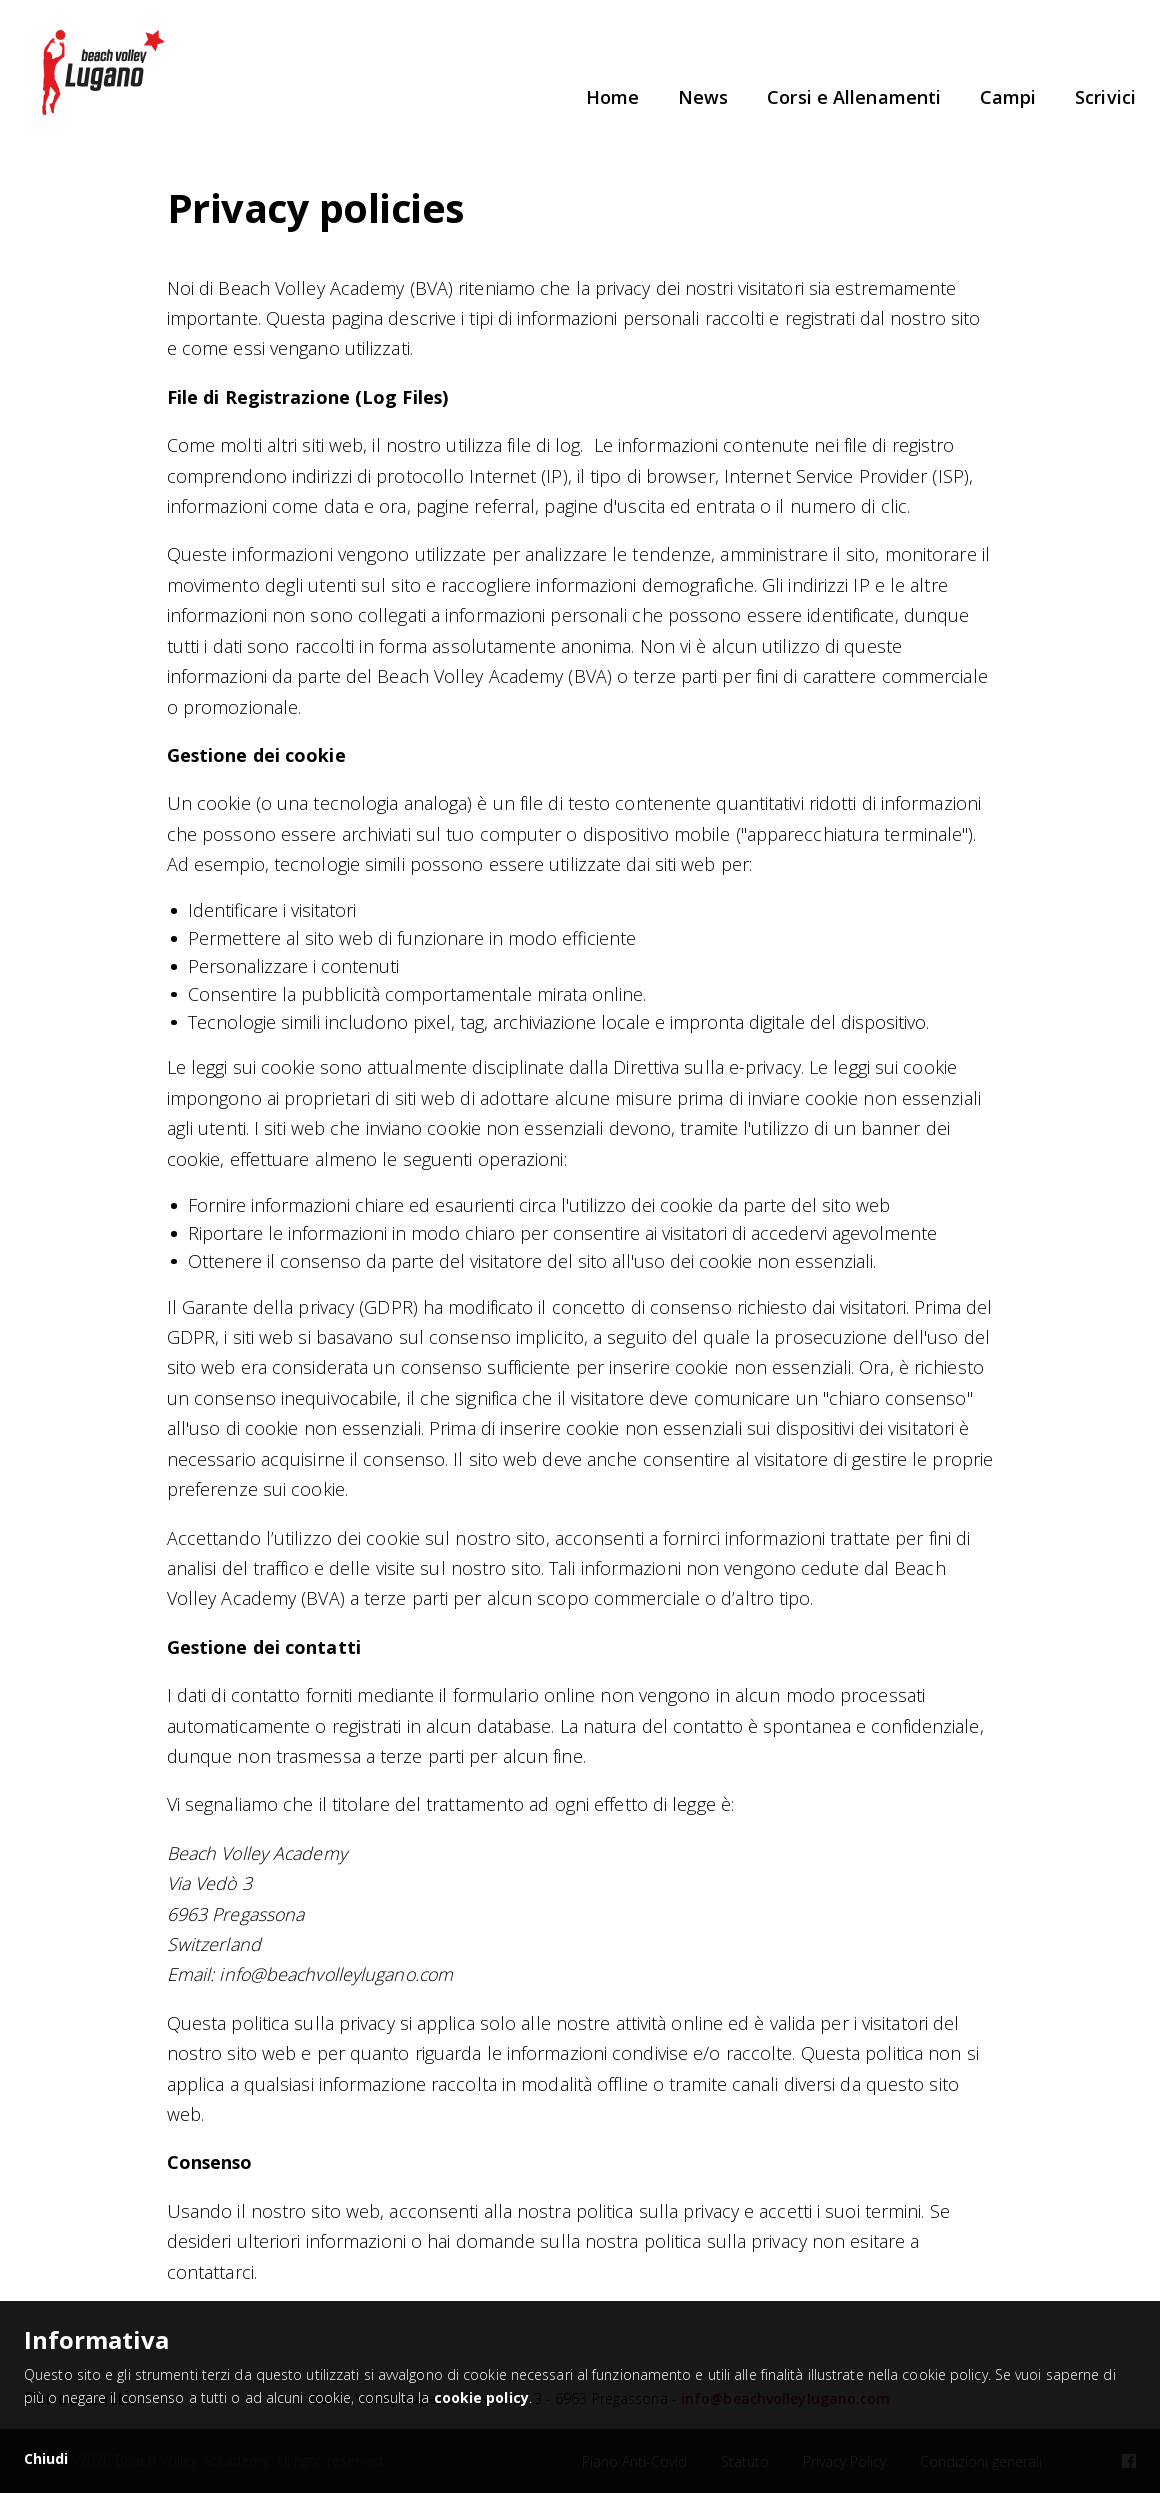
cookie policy (481, 2397)
